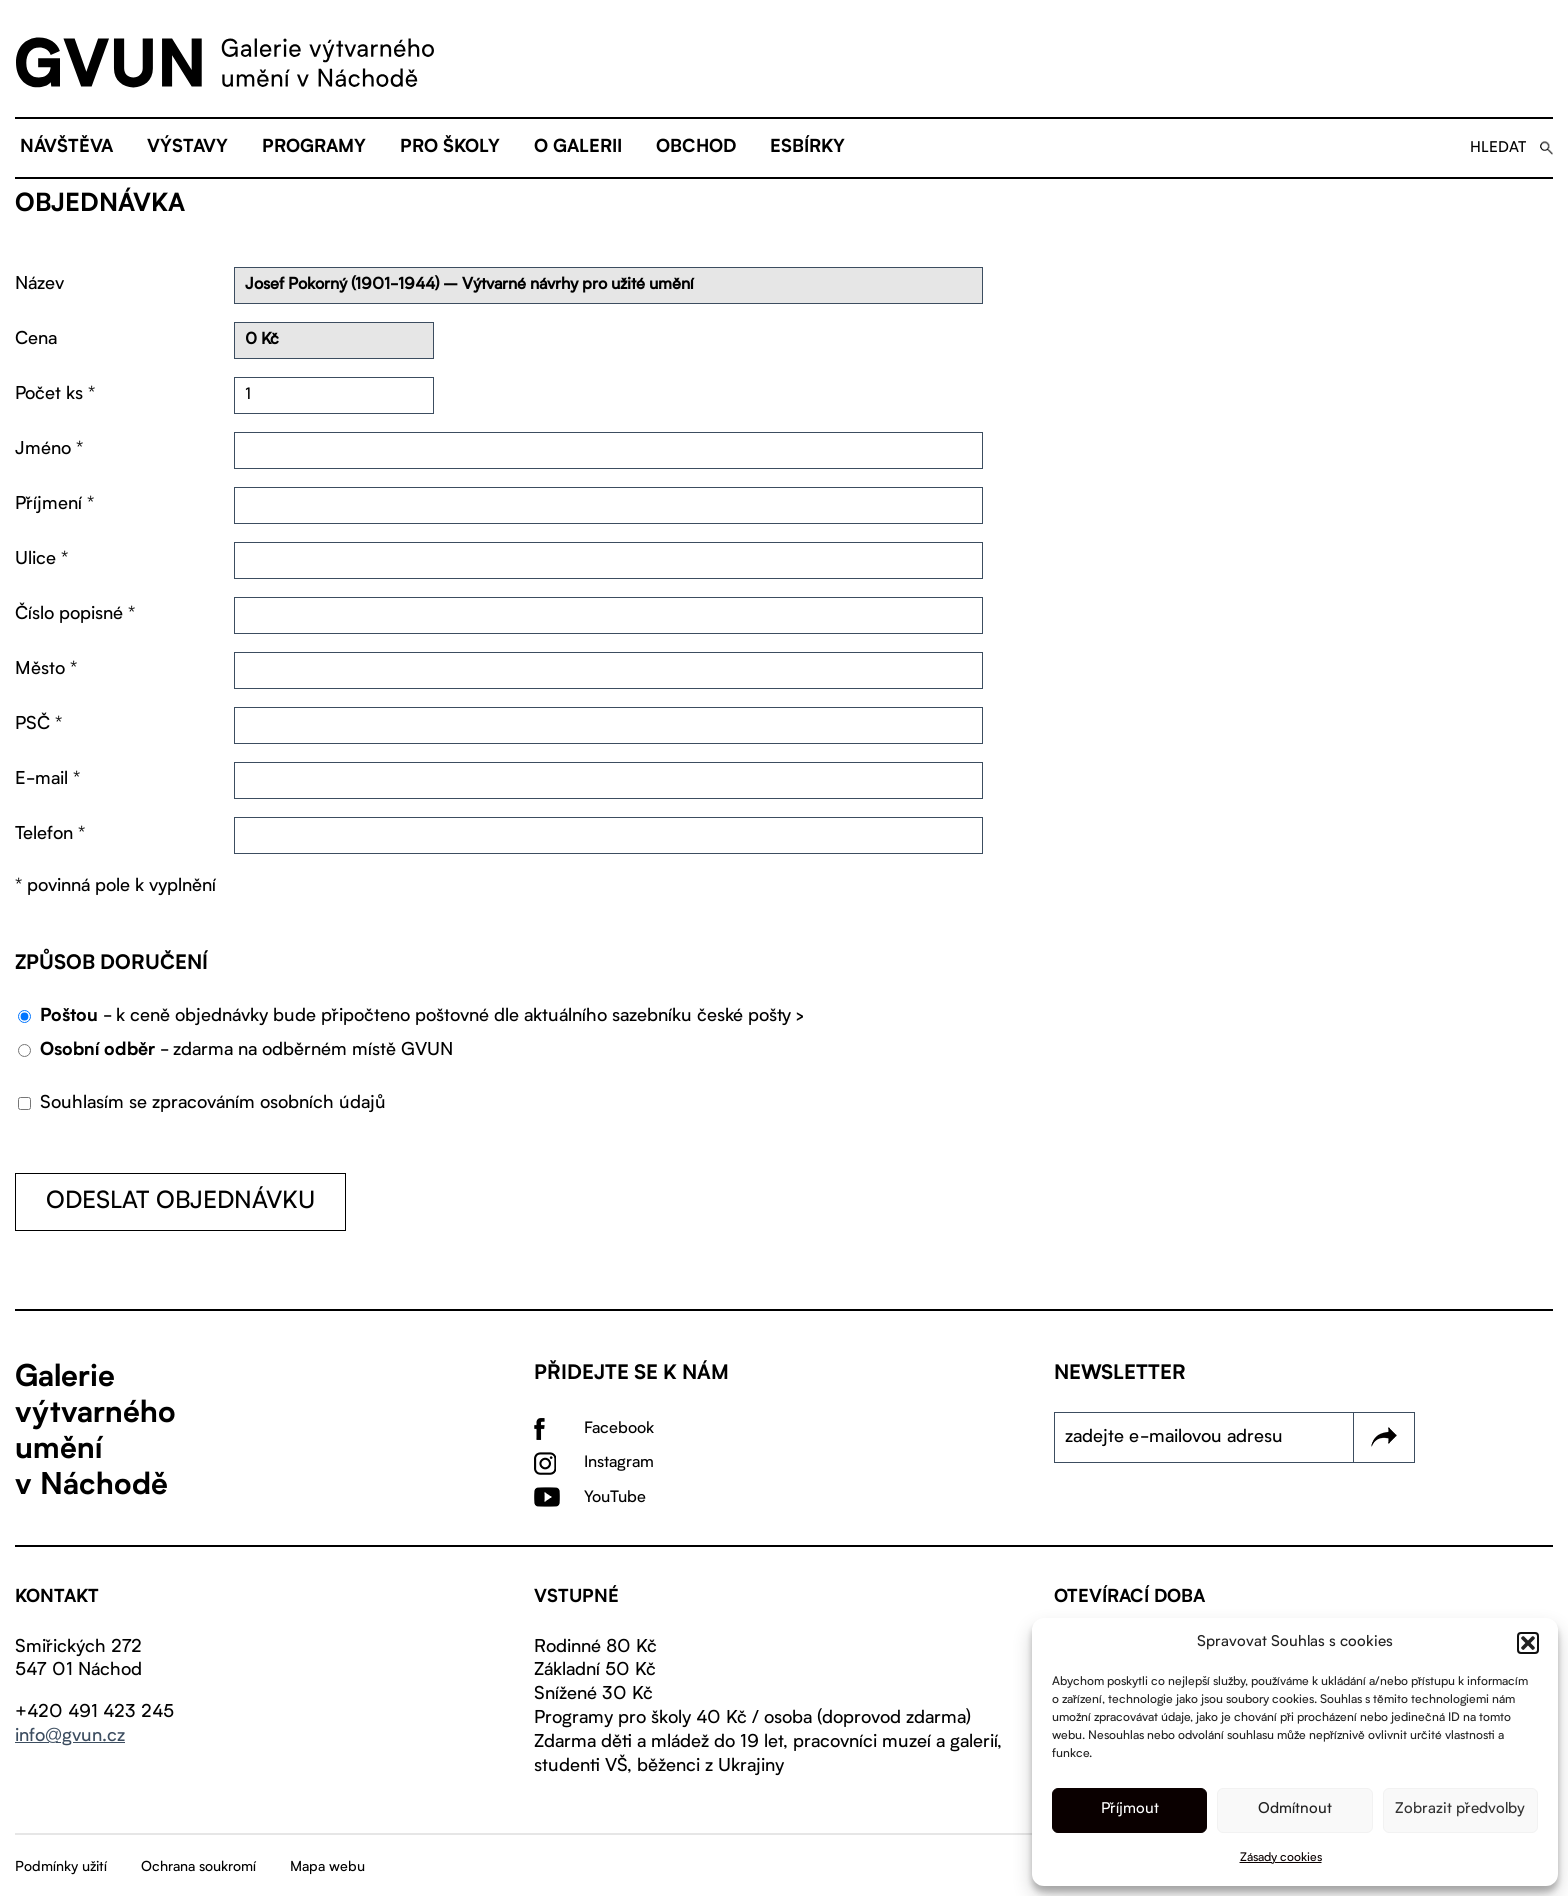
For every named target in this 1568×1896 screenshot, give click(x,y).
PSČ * (38, 724)
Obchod (696, 148)
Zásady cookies (1281, 1858)
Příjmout (1130, 1809)
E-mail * (47, 779)
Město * (46, 669)
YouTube (615, 1498)
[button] (1528, 1643)
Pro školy (450, 148)
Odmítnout (1295, 1809)
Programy (314, 148)
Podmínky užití (61, 1867)
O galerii (578, 148)
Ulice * (41, 559)
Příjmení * (54, 504)
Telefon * (50, 834)
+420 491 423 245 (94, 1712)
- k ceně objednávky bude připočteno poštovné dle (422, 1016)
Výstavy (187, 148)
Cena (36, 339)
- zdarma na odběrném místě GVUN (246, 1050)
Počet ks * (55, 394)
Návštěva (66, 148)
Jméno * (49, 449)
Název (39, 284)
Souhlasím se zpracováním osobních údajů (202, 1103)
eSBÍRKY (807, 148)
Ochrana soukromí (198, 1867)
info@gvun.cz (70, 1736)
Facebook (619, 1429)
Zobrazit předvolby (1460, 1809)
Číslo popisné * (75, 614)
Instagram (619, 1463)
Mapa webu (327, 1867)
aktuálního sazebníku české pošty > (664, 1016)
